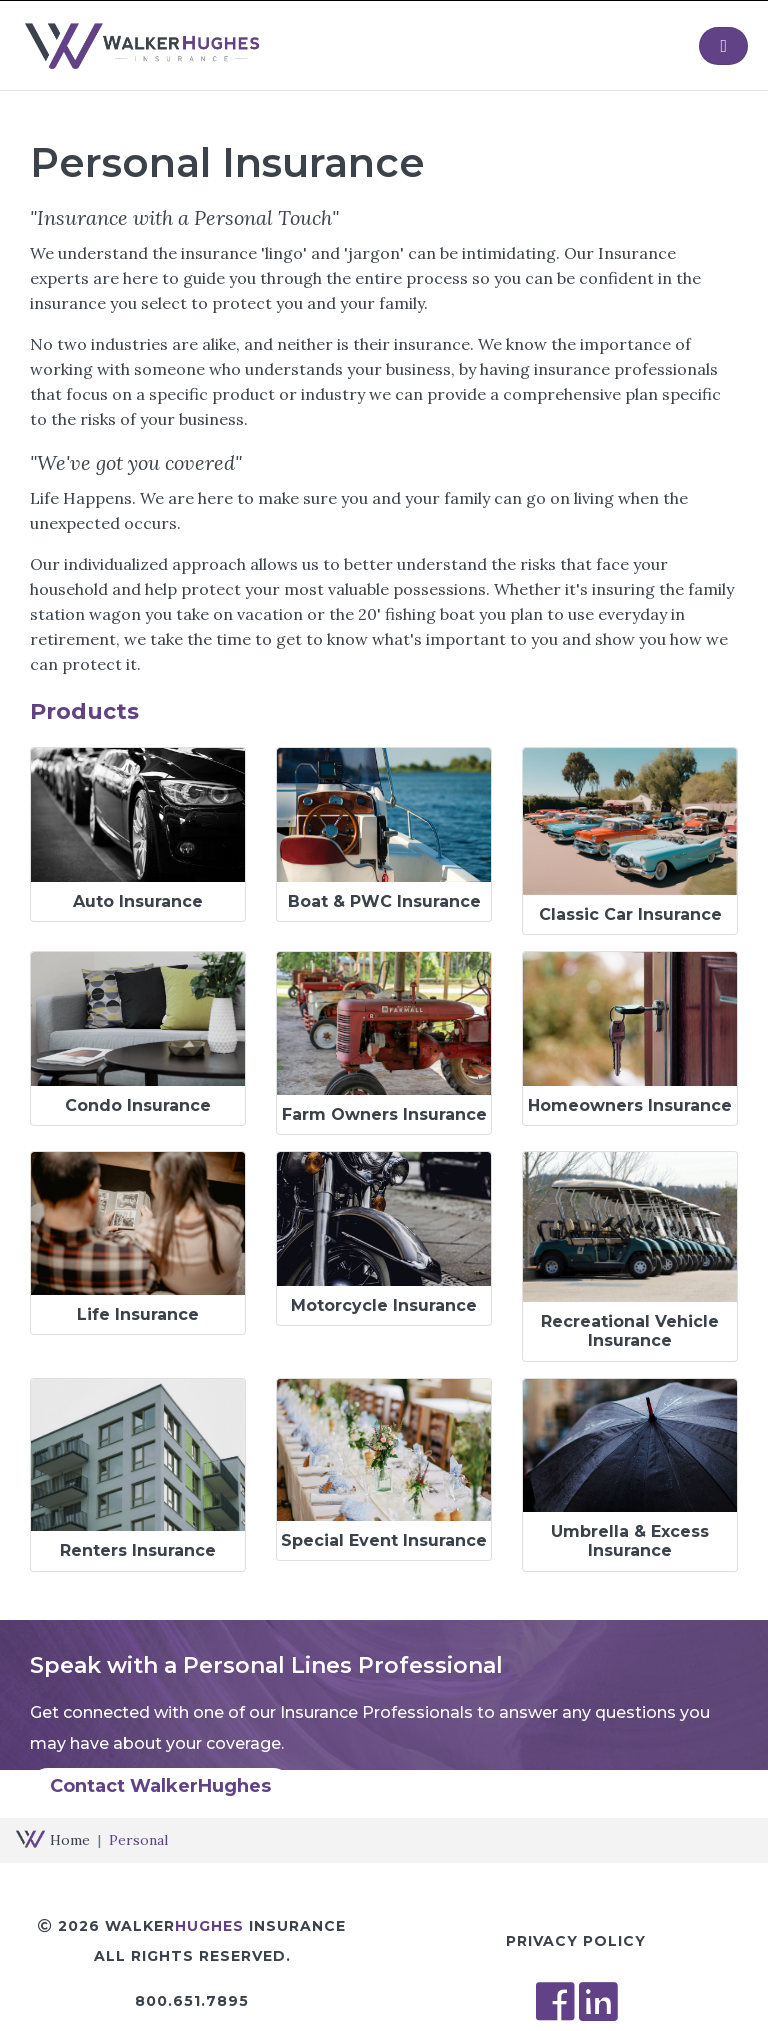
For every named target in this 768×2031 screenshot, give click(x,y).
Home (70, 1840)
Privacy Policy (576, 1941)
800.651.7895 (192, 2001)
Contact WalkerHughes (160, 1786)
